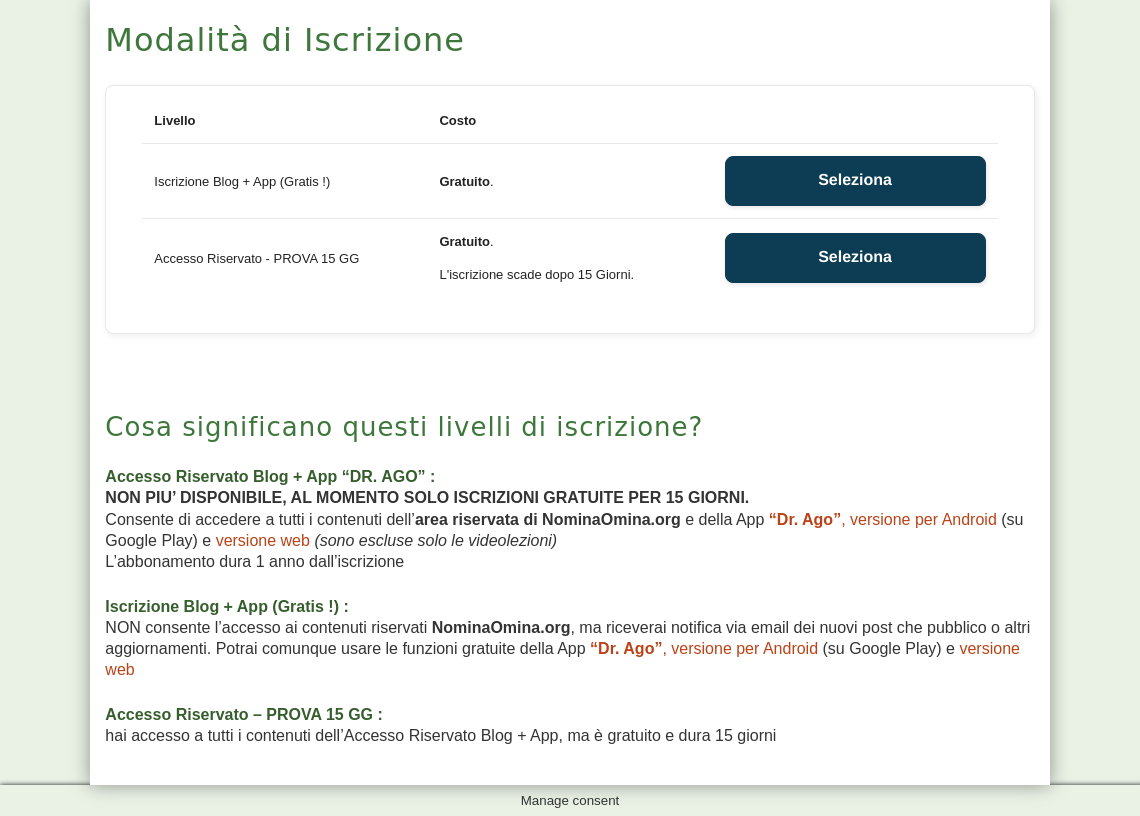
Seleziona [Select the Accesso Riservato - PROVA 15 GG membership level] (855, 257)
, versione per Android (883, 519)
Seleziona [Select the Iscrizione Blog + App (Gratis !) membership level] (855, 180)
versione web (263, 540)
